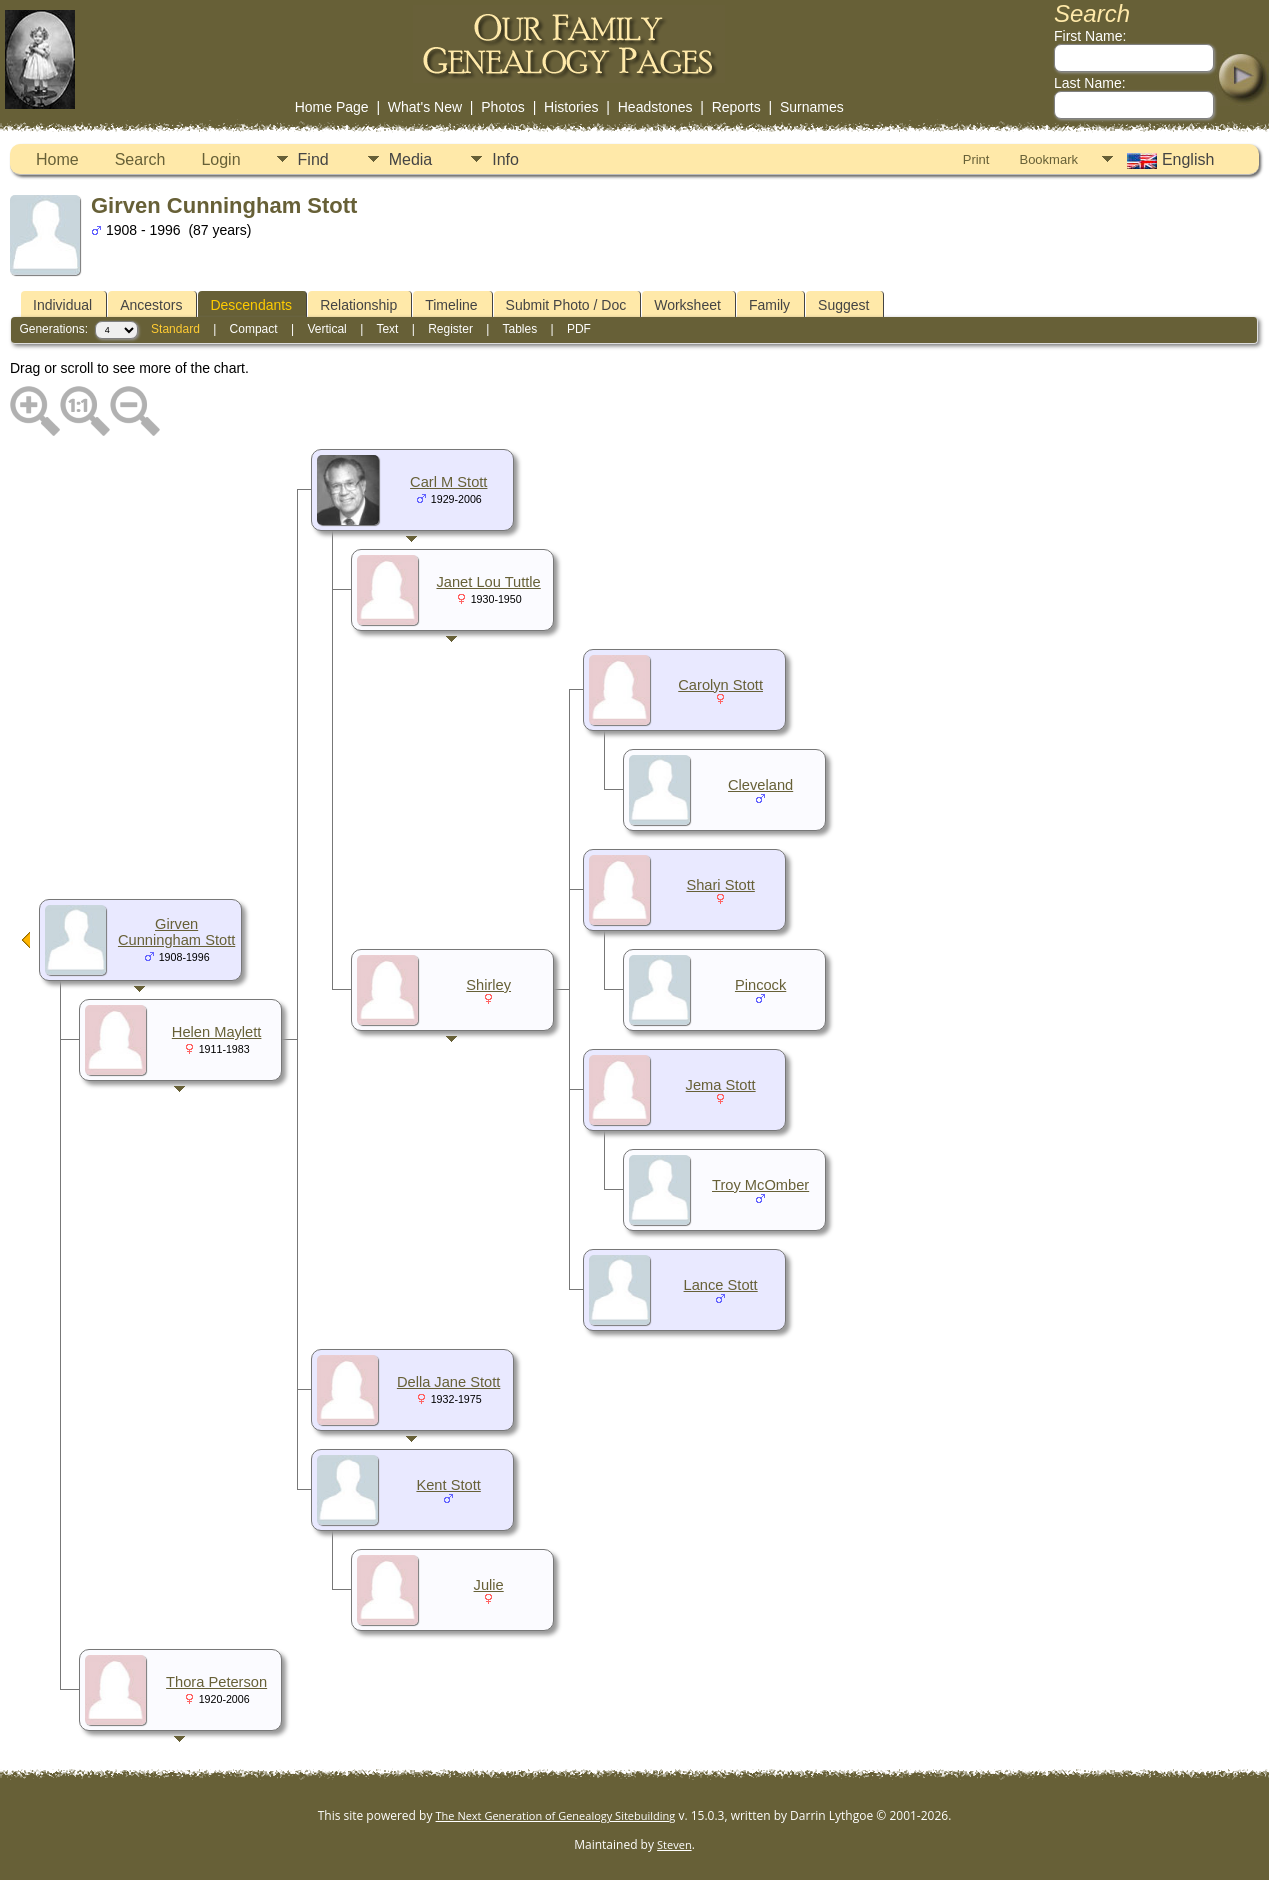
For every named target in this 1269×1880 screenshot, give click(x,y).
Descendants (251, 305)
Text (387, 329)
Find (313, 159)
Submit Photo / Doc (566, 305)
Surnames (812, 107)
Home (57, 159)
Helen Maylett (217, 1032)
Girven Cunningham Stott (176, 932)
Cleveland (760, 785)
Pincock (760, 985)
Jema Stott (721, 1085)
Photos (503, 107)
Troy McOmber (760, 1185)
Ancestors (151, 305)
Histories (571, 107)
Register (450, 329)
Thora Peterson (216, 1682)
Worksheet (687, 305)
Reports (736, 107)
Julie (489, 1585)
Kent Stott (448, 1485)
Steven (674, 1844)
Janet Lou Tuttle (488, 582)
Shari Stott (720, 885)
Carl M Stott (448, 482)
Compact (254, 329)
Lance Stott (721, 1285)
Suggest (843, 305)
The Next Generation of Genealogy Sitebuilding (556, 1815)
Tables (519, 329)
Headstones (655, 107)
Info (505, 159)
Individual (62, 305)
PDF (579, 329)
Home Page (332, 107)
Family (769, 305)
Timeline (451, 305)
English (1168, 160)
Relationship (358, 305)
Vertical (326, 329)
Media (411, 159)
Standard (175, 329)
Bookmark (1048, 159)
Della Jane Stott (448, 1382)
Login (220, 159)
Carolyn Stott (720, 685)
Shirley (488, 985)
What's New (425, 107)
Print (976, 159)
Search (140, 159)
